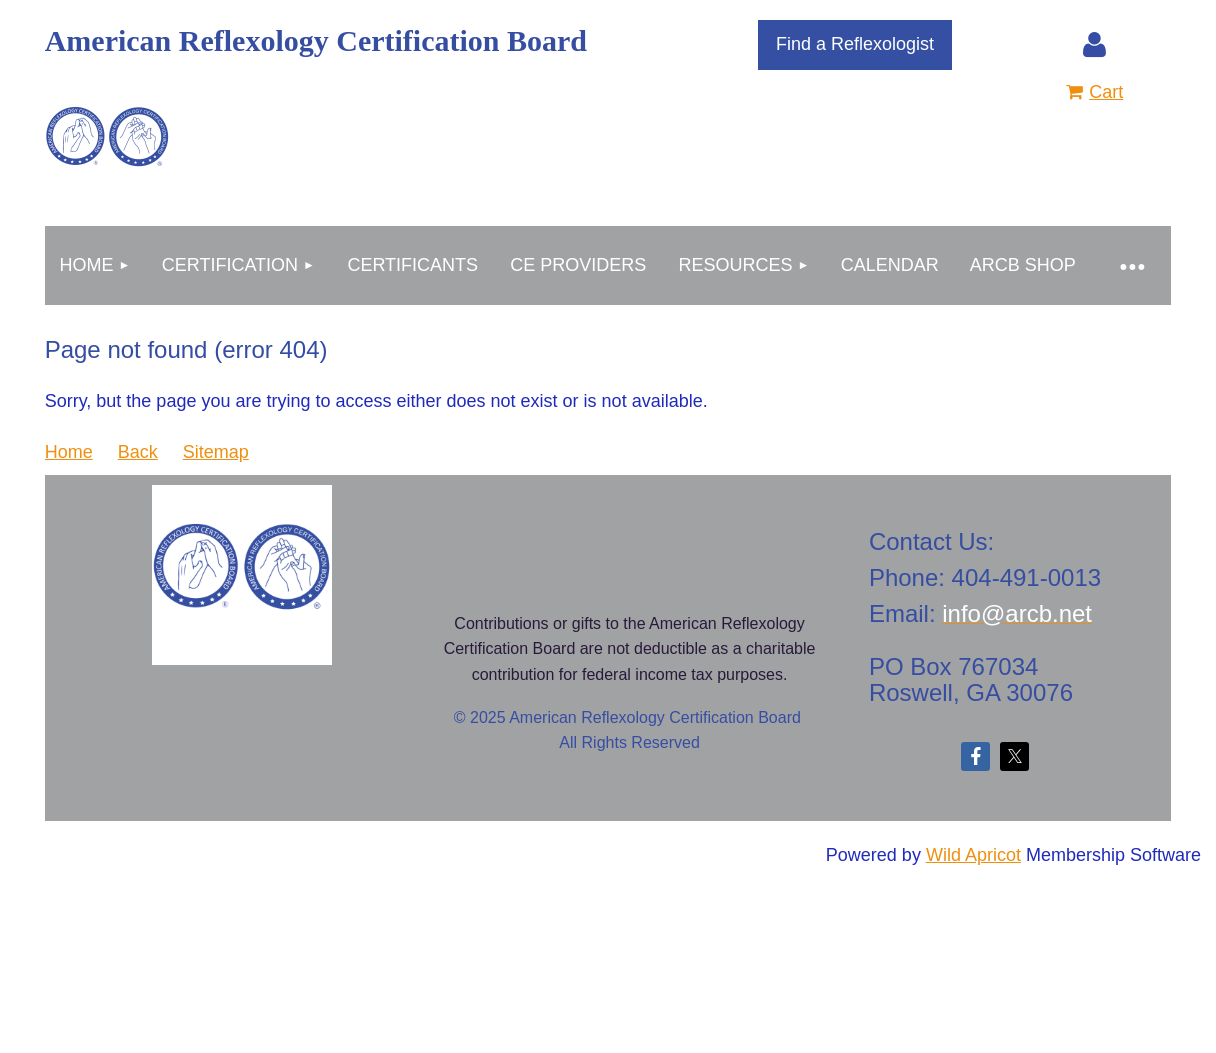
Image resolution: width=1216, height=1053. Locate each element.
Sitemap (216, 452)
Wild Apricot (973, 855)
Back (138, 452)
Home (69, 452)
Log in (1095, 45)
